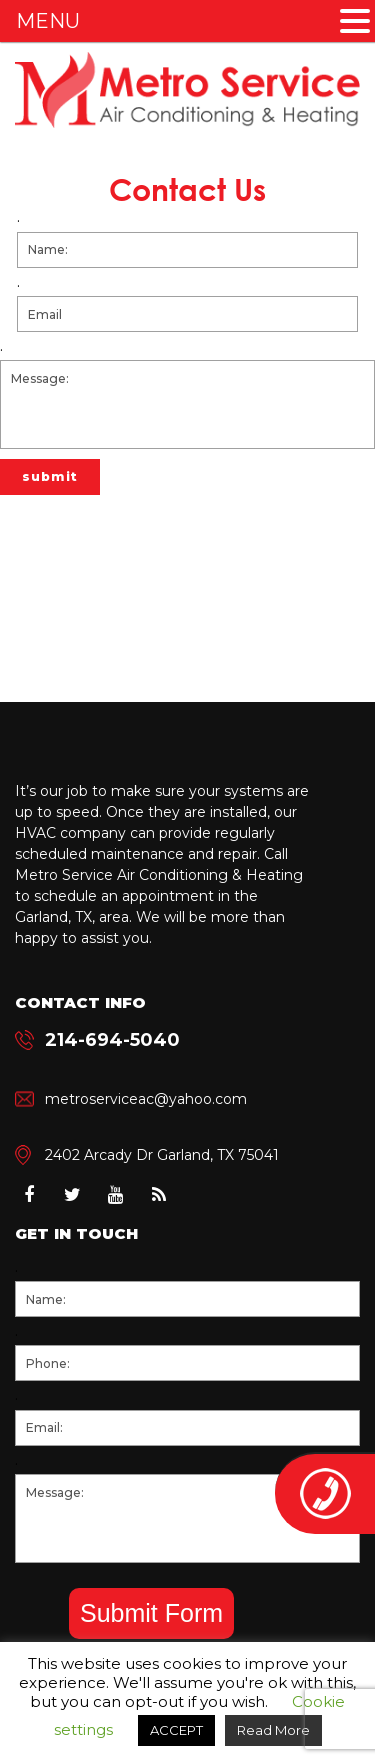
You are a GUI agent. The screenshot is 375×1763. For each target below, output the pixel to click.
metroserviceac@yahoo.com (146, 1099)
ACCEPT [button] (176, 1730)
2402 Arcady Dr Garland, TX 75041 (162, 1155)
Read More (273, 1730)
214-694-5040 (112, 1040)
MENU (48, 21)
